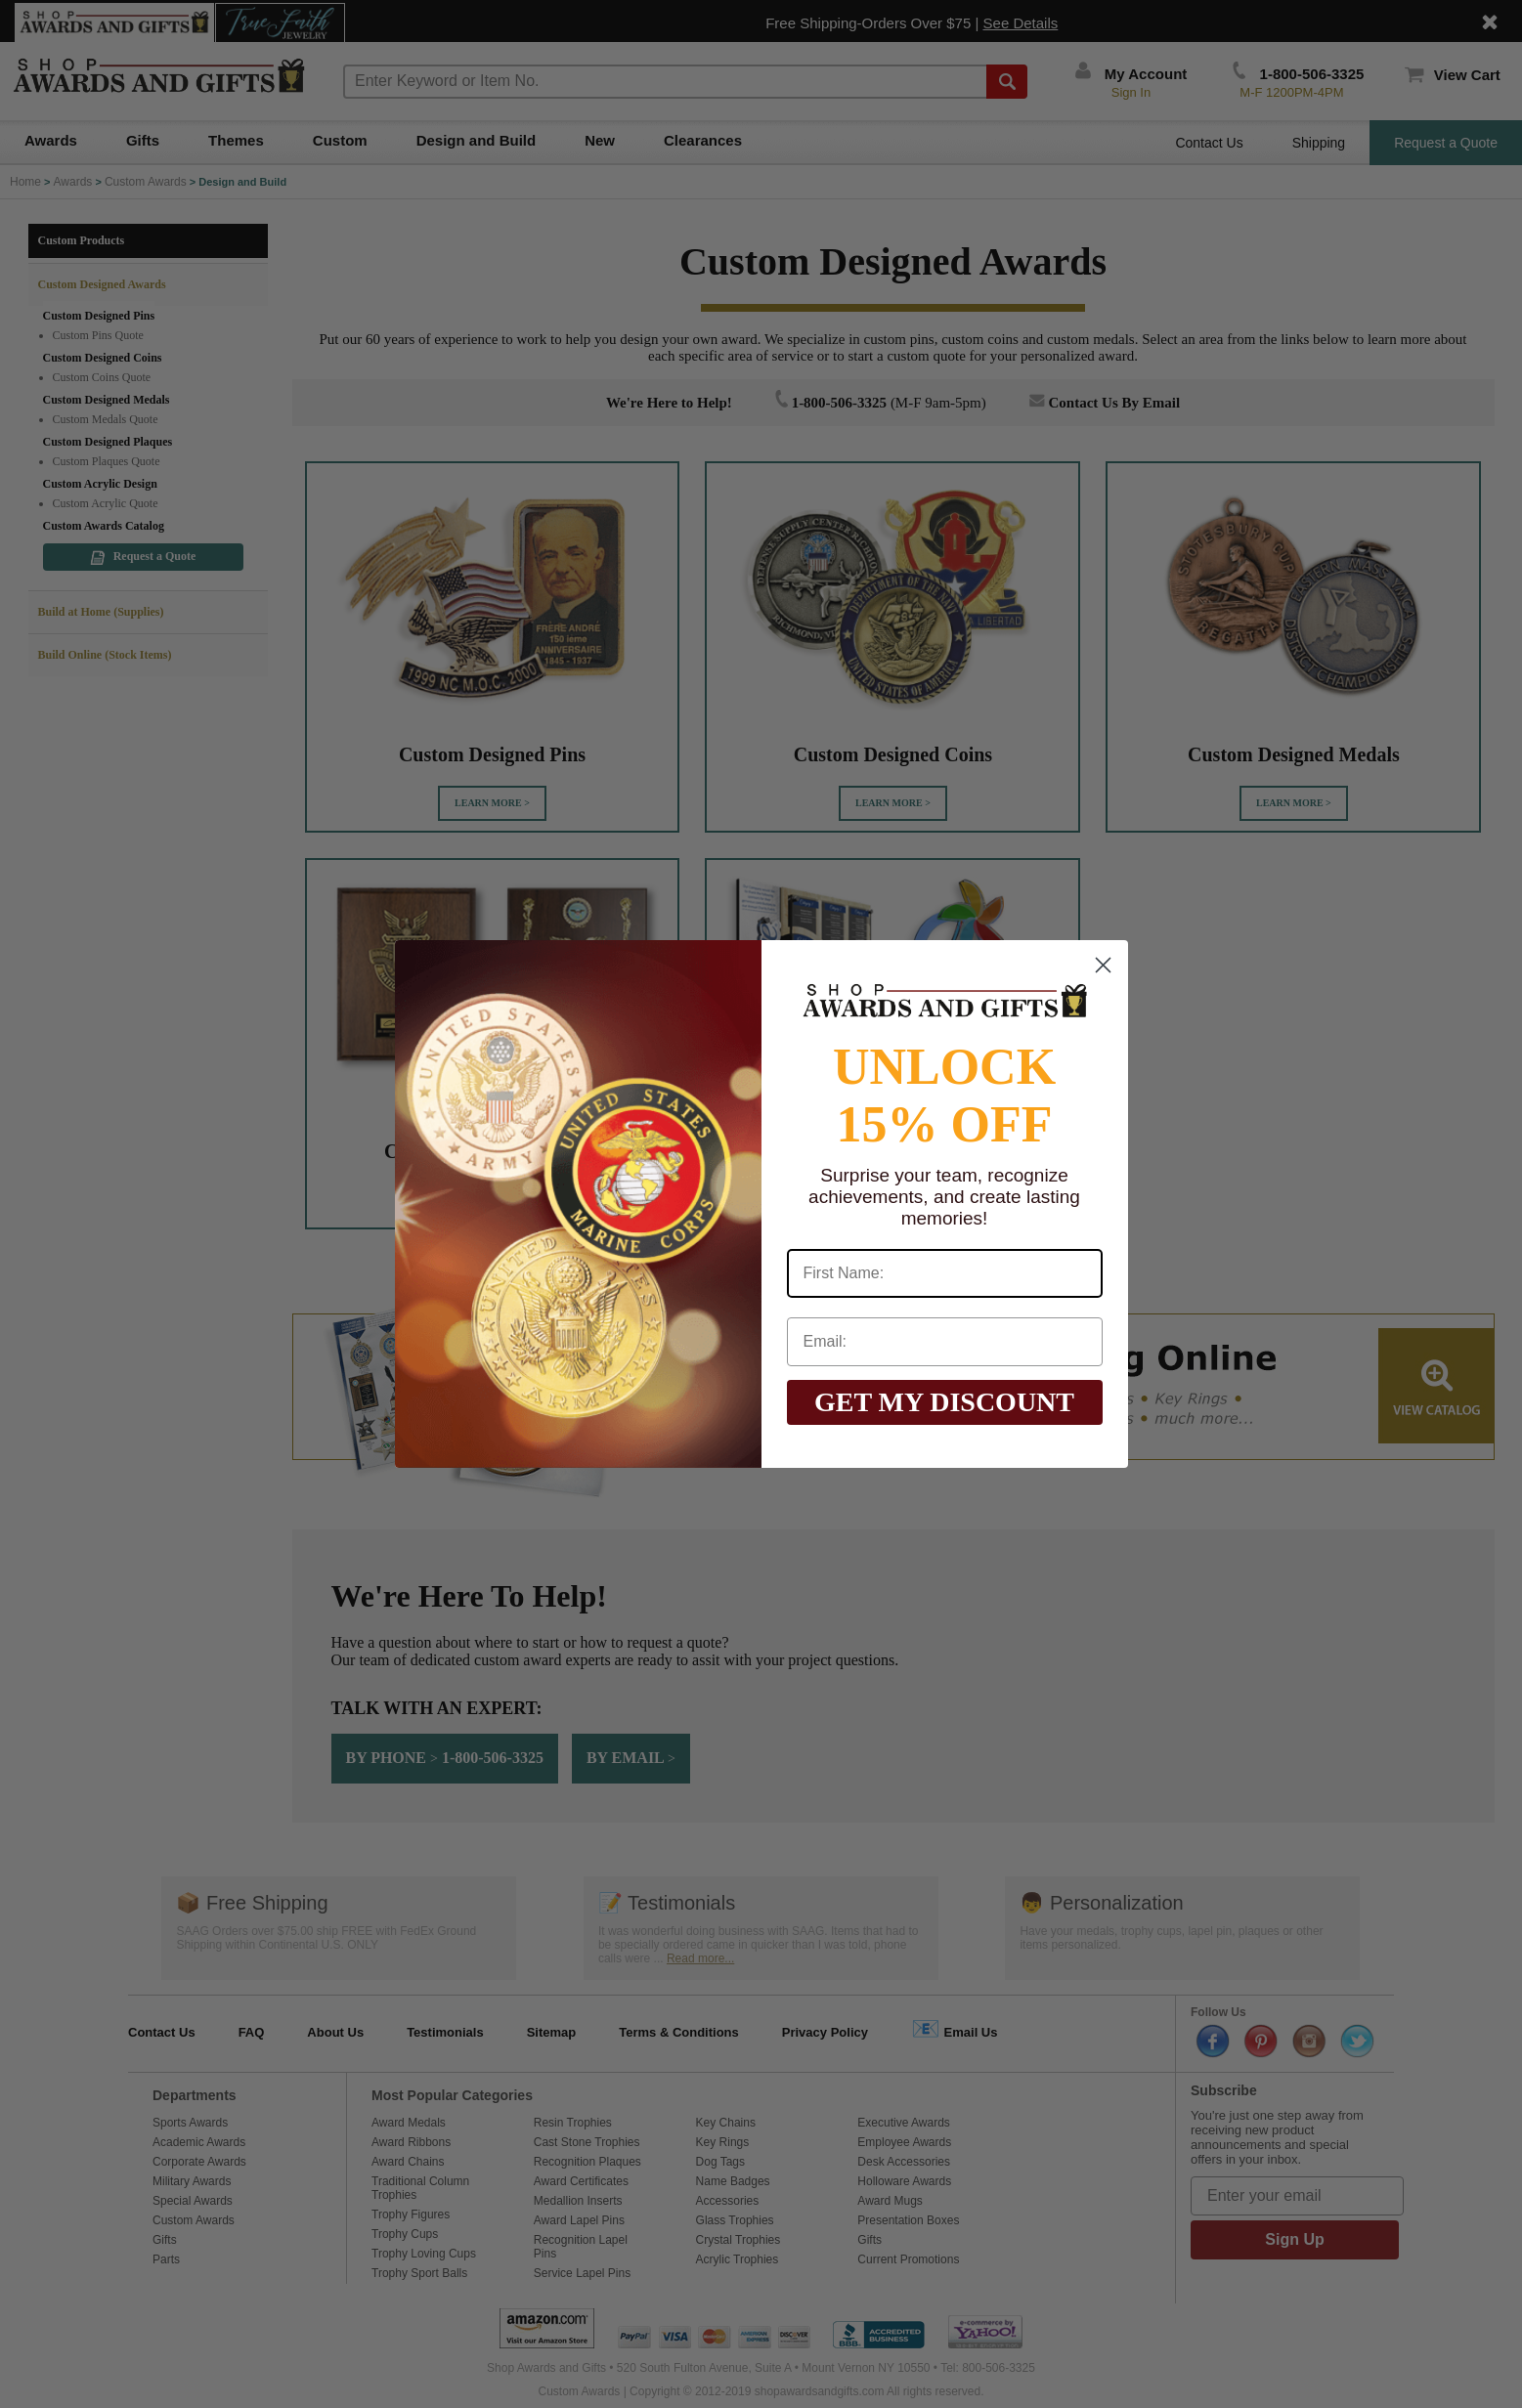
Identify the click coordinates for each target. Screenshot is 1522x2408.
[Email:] (945, 1341)
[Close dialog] (1103, 965)
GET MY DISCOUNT (944, 1402)
